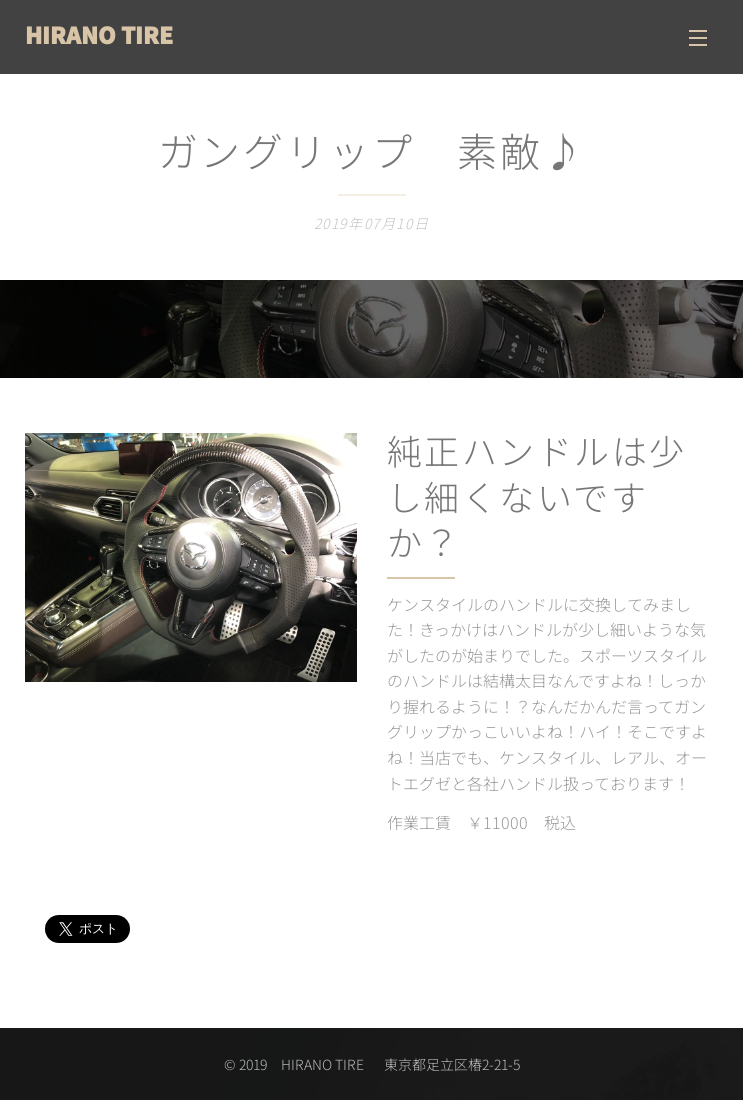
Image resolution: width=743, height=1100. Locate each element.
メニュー (698, 38)
